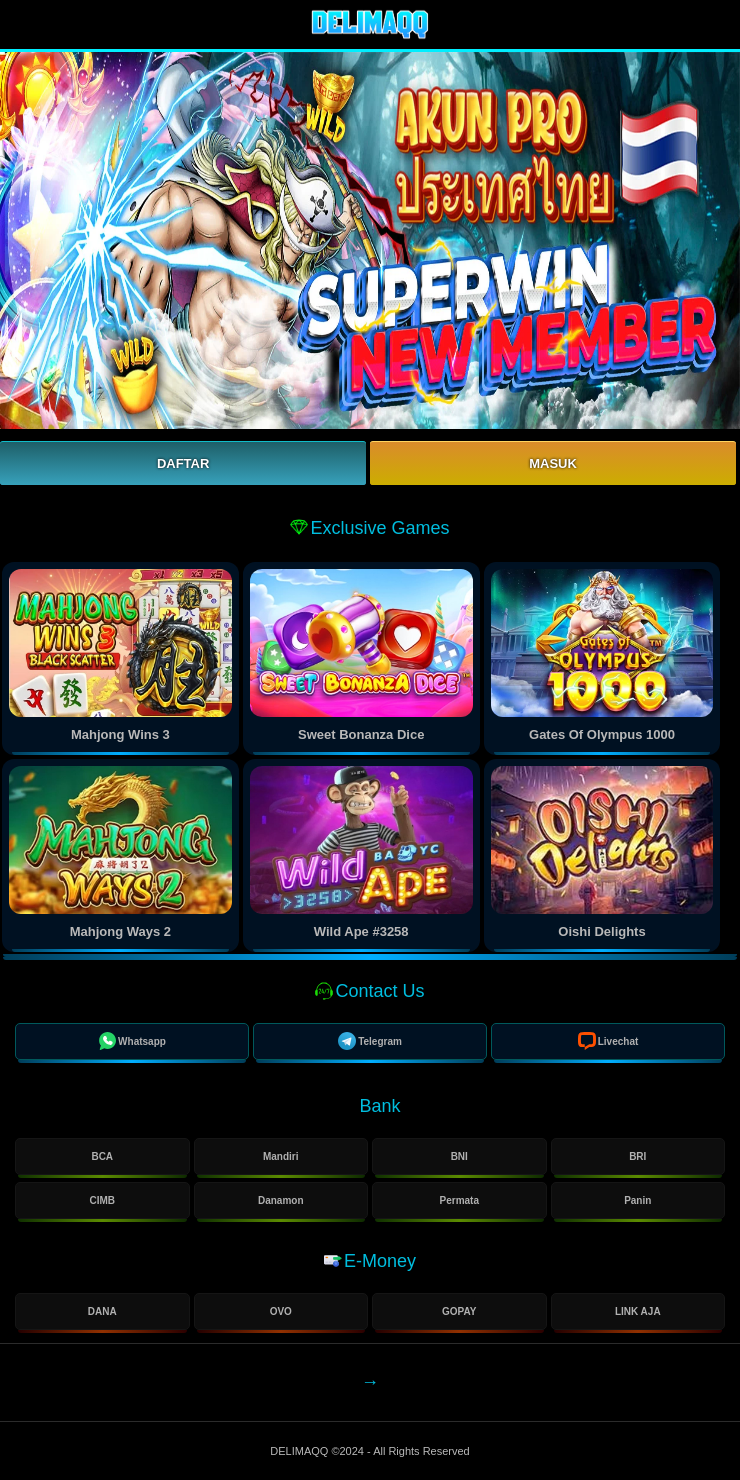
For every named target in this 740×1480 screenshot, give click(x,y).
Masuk (553, 463)
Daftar (183, 463)
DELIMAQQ (300, 1451)
